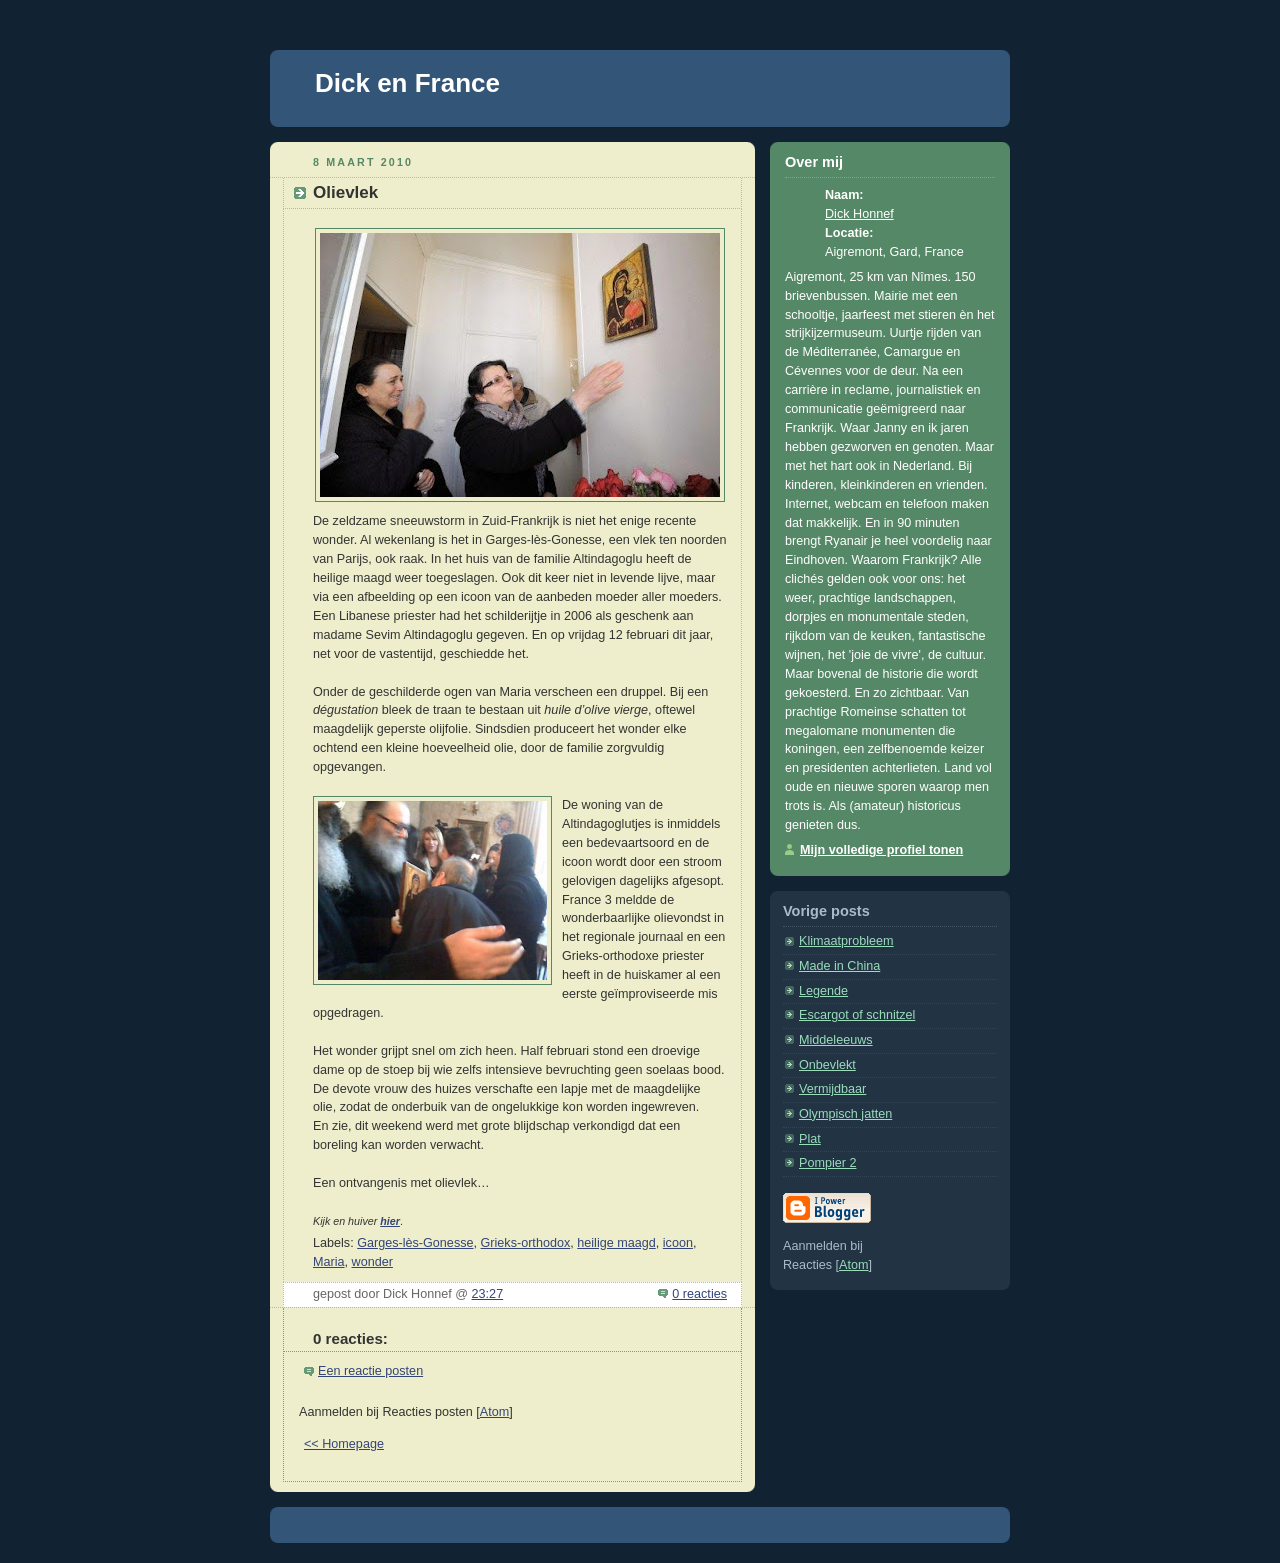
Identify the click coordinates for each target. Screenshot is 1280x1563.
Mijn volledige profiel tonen (881, 850)
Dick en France (407, 83)
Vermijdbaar (832, 1089)
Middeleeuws (836, 1040)
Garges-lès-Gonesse (415, 1243)
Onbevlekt (827, 1065)
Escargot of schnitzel (857, 1015)
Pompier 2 (827, 1163)
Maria (329, 1262)
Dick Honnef (859, 214)
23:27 (488, 1294)
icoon (678, 1243)
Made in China (839, 966)
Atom (494, 1412)
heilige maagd (616, 1243)
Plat (810, 1139)
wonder (372, 1262)
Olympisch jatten (845, 1114)
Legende (823, 991)
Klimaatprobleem (846, 941)
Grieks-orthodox (526, 1243)
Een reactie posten (370, 1371)
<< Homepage (344, 1444)
